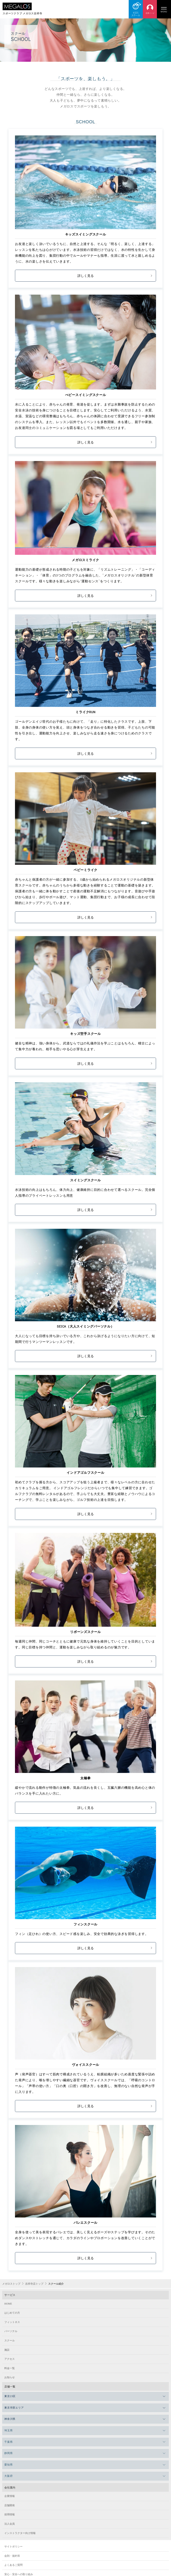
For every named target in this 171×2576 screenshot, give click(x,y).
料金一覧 (9, 2368)
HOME (8, 2303)
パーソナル (10, 2331)
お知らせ (9, 2377)
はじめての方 (12, 2312)
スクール (9, 2340)
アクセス (9, 2358)
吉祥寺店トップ (34, 2283)
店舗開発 (9, 2505)
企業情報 (9, 2496)
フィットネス (12, 2322)
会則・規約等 (12, 2555)
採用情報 (9, 2514)
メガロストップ (11, 2283)
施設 (7, 2349)
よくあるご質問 (13, 2564)
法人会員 (9, 2523)
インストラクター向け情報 (20, 2533)
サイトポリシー (13, 2546)
